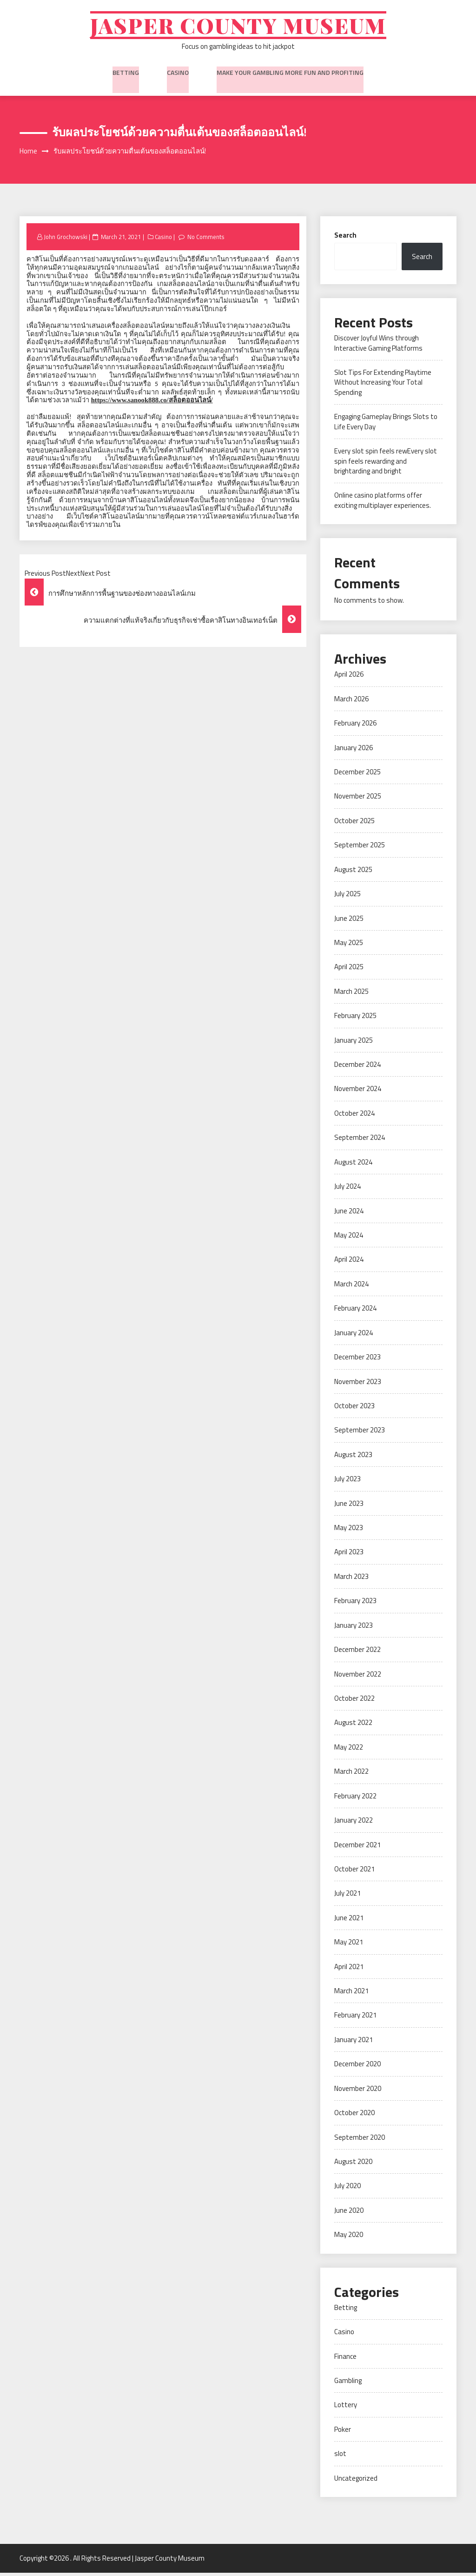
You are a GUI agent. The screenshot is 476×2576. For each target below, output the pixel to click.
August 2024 (353, 1165)
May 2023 (348, 1531)
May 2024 (348, 1238)
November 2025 (357, 799)
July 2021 (347, 1896)
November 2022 (357, 1677)
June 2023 (349, 1507)
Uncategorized (355, 2481)
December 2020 (357, 2067)
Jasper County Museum (238, 26)
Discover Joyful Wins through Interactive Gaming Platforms (378, 346)
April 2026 (349, 677)
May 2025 (348, 946)
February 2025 (355, 1019)
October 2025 (354, 824)
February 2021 (355, 2018)
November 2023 (357, 1384)
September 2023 (359, 1433)
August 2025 (353, 873)
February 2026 (355, 726)
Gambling (348, 2384)
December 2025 (357, 775)
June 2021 (349, 1921)
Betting (125, 74)
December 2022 (357, 1653)
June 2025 (349, 921)
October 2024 (354, 1117)
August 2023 (353, 1458)
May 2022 (348, 1750)
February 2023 (355, 1604)
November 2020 (357, 2092)
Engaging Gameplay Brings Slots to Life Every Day (385, 425)
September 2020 (359, 2141)
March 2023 (351, 1580)
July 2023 (347, 1482)
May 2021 (348, 1945)
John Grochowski (66, 240)
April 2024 (349, 1263)
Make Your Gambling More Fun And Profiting (290, 74)
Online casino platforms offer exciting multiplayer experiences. (382, 503)
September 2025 (359, 848)
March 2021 (351, 1994)
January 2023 (353, 1629)
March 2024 (351, 1287)
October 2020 (354, 2116)
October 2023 (354, 1409)
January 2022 (353, 1823)
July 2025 (347, 897)
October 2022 (354, 1702)
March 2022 (351, 1775)
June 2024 (349, 1214)
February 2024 (355, 1311)
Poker (342, 2433)
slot (340, 2457)
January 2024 (353, 1336)
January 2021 (353, 2043)
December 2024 (357, 1068)
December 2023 (357, 1360)
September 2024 (359, 1141)
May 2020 (348, 2238)
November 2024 (357, 1092)
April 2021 (349, 1970)
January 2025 (353, 1043)
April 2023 (349, 1555)
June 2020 (349, 2214)
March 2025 (351, 995)
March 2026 (351, 702)
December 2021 (357, 1848)
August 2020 (353, 2165)
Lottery (345, 2408)
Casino (178, 74)
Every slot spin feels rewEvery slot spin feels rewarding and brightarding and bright (385, 464)
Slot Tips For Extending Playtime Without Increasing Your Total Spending (382, 386)
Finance (345, 2360)
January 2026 (353, 751)
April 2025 (349, 970)
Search (345, 239)
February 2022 (355, 1799)
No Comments (209, 240)
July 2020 (347, 2189)
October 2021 (354, 1872)
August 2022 (353, 1726)
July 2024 (347, 1190)
